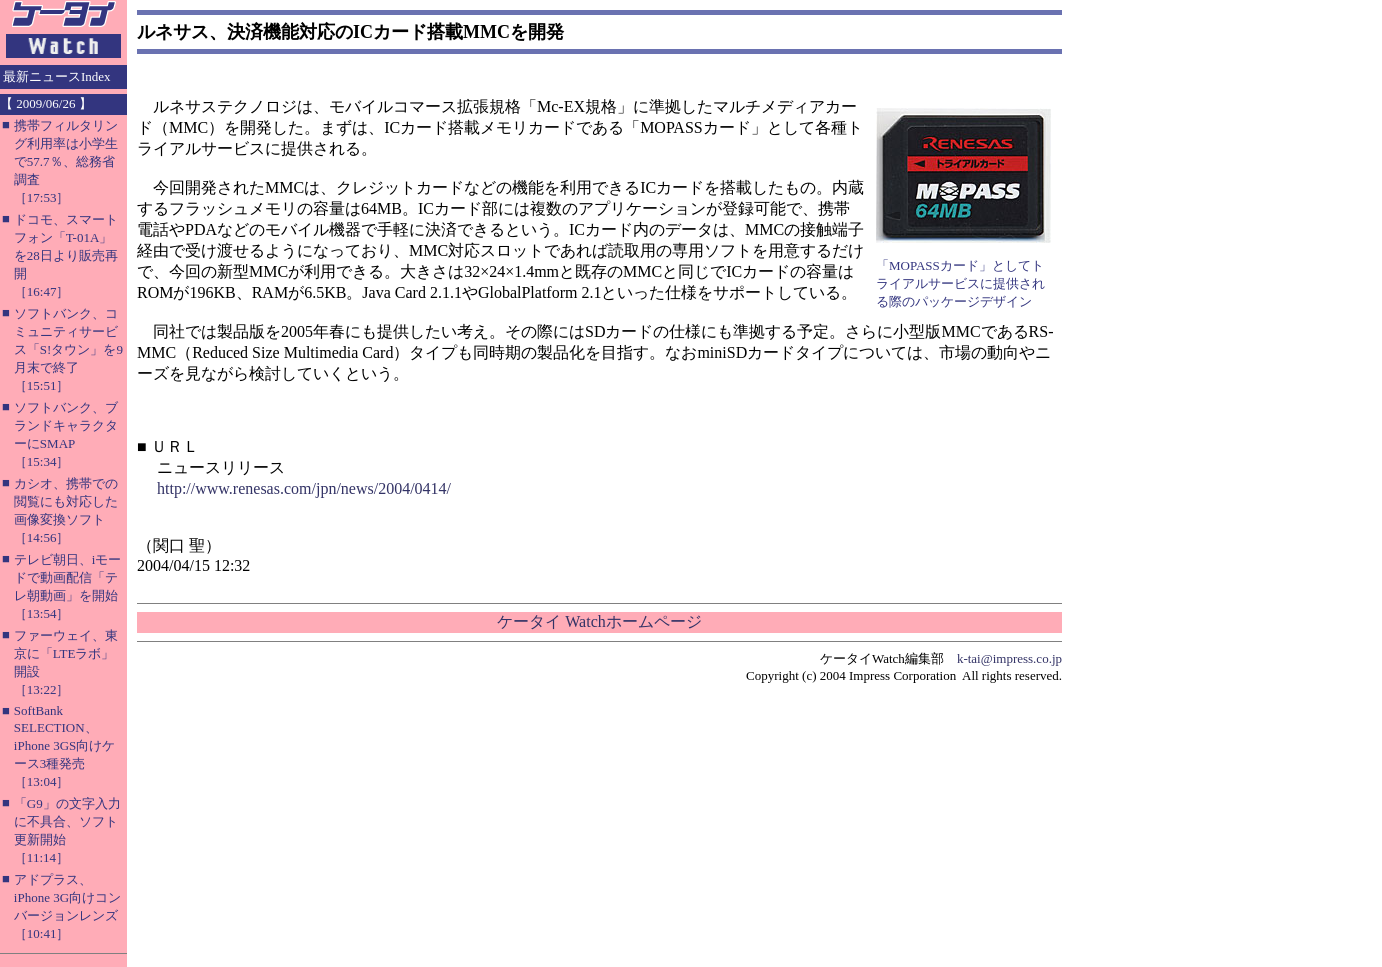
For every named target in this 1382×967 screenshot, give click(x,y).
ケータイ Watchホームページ (599, 621)
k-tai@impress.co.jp (1009, 658)
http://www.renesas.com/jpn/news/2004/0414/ (304, 488)
